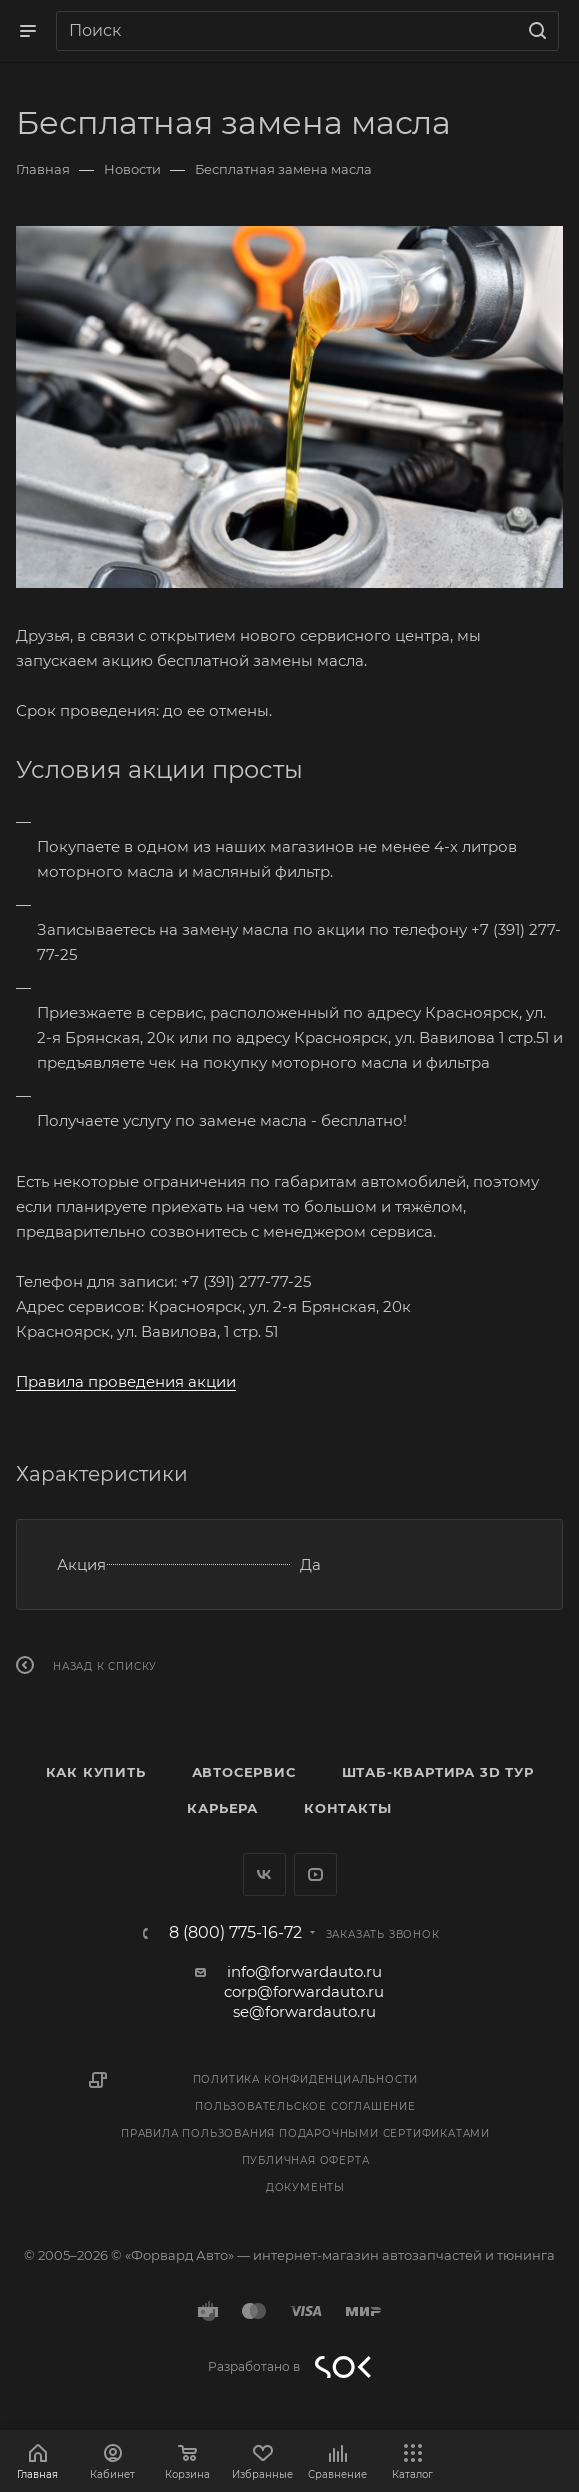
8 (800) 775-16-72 (235, 1933)
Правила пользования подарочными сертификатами (305, 2133)
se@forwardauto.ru (304, 2011)
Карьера (222, 1808)
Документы (305, 2187)
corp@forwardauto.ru (304, 1991)
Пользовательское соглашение (305, 2106)
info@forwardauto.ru (304, 1971)
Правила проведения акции (126, 1381)
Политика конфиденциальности (306, 2079)
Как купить (96, 1772)
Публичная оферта (306, 2160)
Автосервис (244, 1772)
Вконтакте (264, 1874)
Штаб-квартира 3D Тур (438, 1772)
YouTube (315, 1874)
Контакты (347, 1808)
